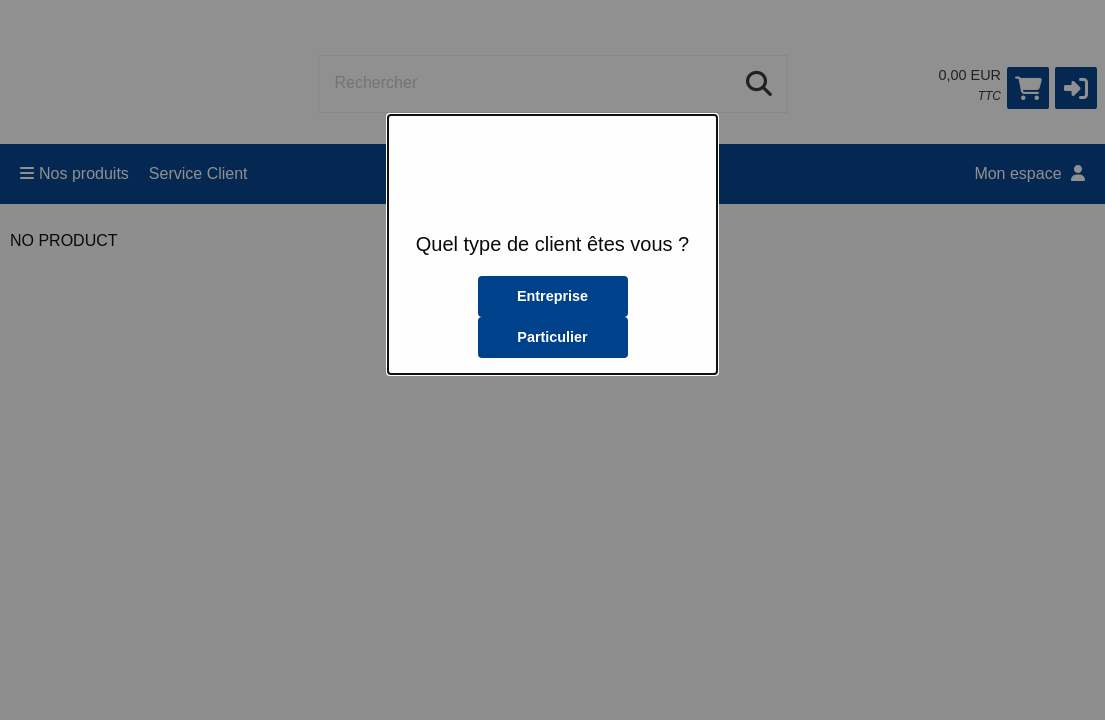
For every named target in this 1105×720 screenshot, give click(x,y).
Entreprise (552, 296)
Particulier (552, 337)
